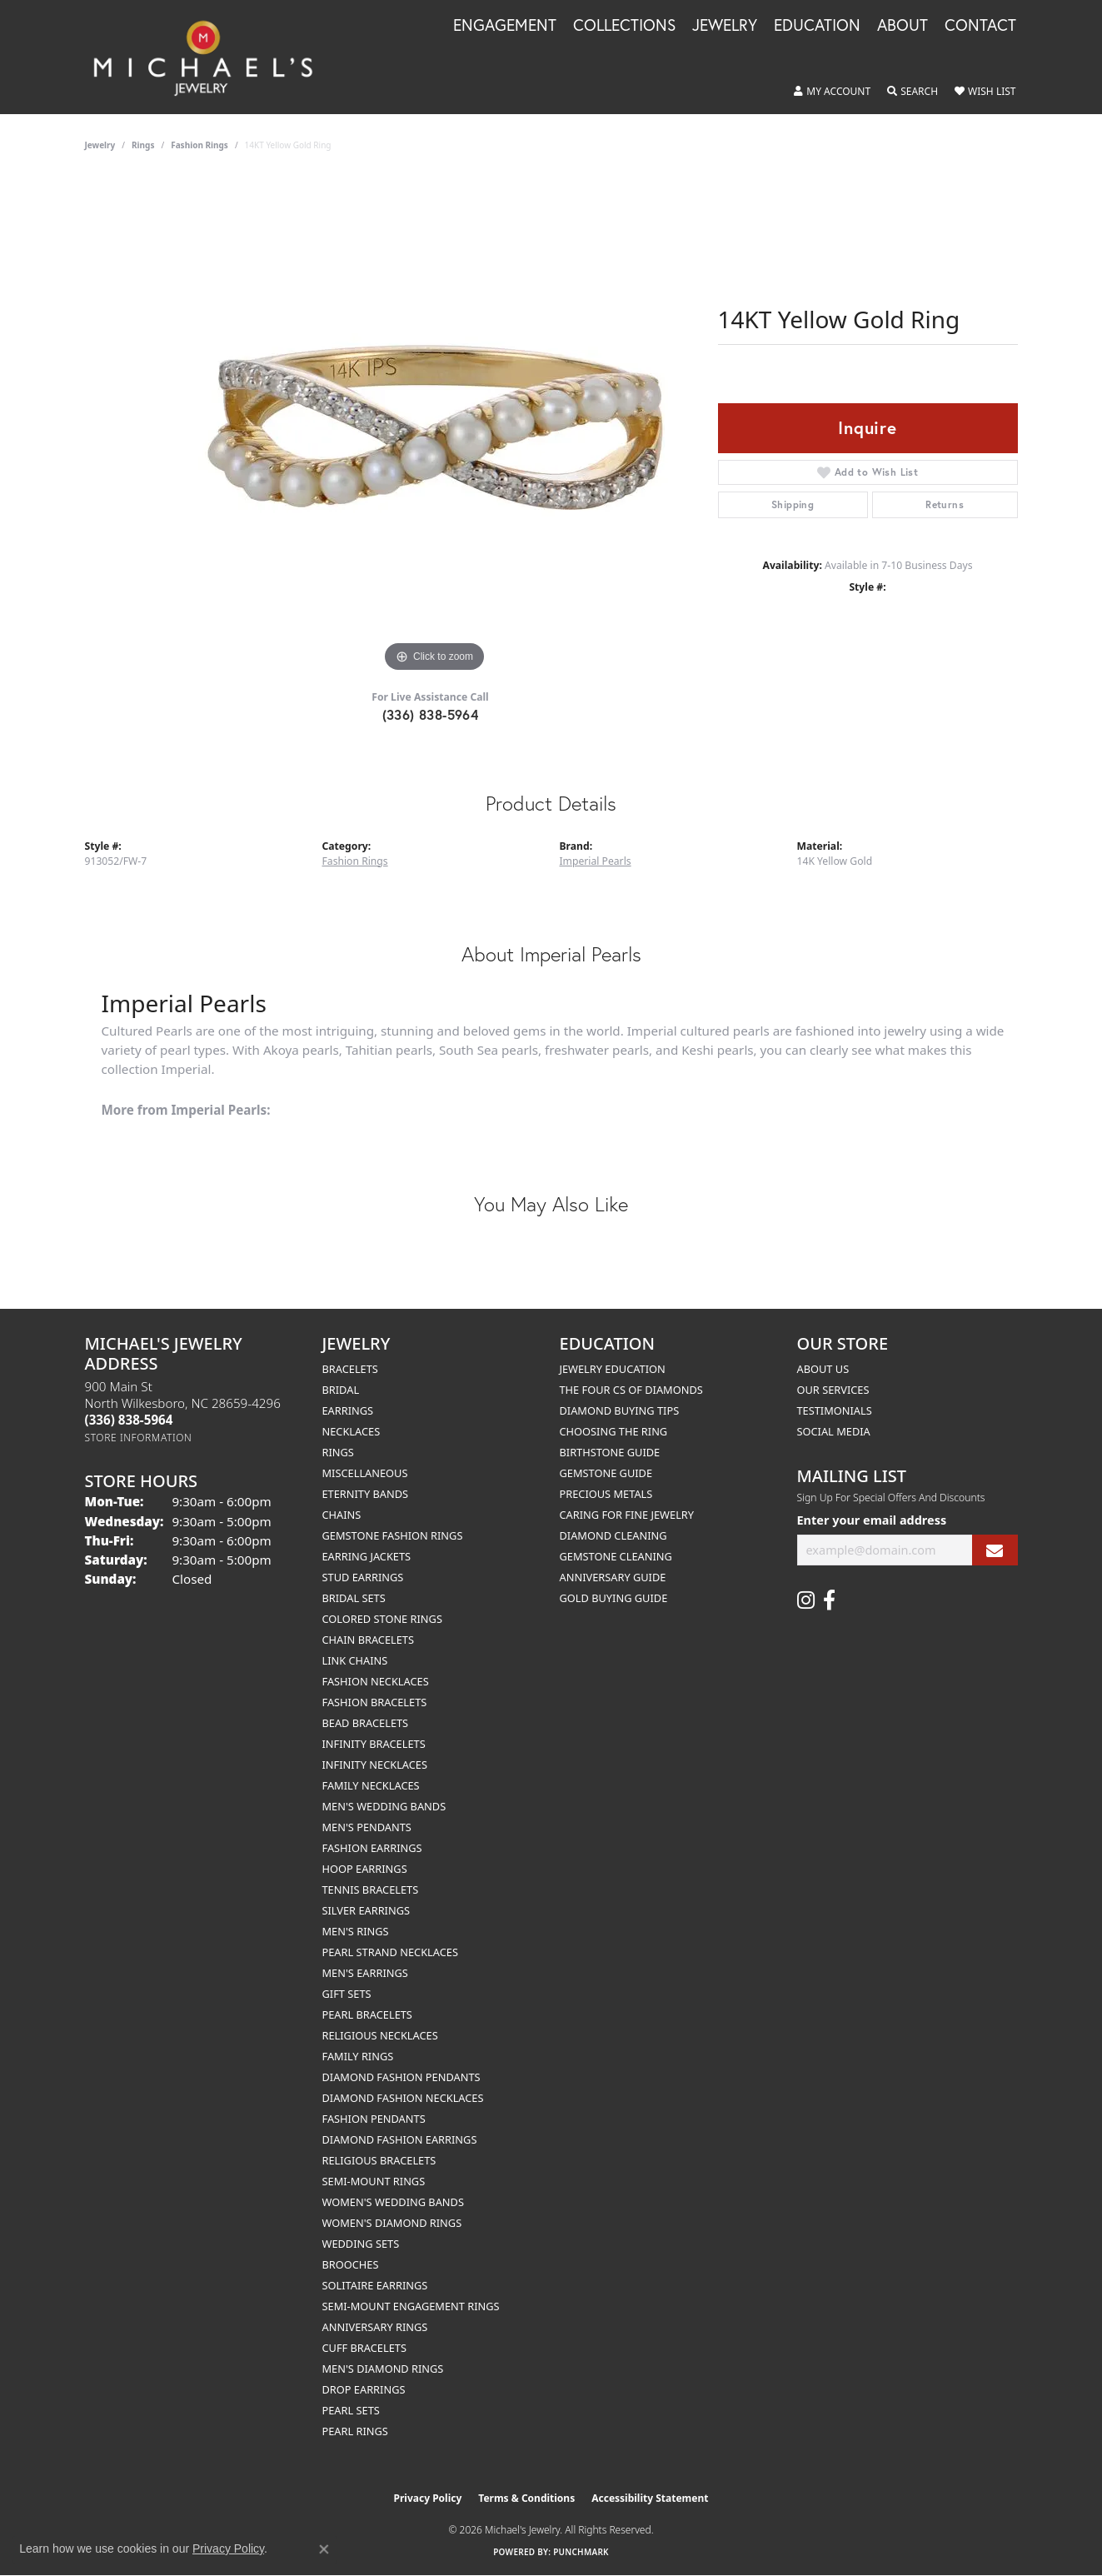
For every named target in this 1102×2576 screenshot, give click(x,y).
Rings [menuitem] (338, 1452)
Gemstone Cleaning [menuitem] (616, 1556)
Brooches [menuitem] (350, 2264)
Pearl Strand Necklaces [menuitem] (390, 1951)
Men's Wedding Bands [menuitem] (384, 1806)
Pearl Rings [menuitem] (355, 2431)
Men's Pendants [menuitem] (366, 1827)
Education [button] (817, 26)
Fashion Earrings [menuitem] (372, 1847)
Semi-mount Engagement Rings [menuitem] (411, 2306)
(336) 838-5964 (430, 714)
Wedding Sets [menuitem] (361, 2243)
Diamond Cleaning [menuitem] (613, 1535)
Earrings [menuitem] (348, 1410)
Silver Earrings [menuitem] (366, 1910)
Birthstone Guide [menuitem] (610, 1452)
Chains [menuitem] (342, 1514)
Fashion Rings (199, 145)
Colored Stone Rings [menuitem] (382, 1618)
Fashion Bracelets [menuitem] (374, 1702)
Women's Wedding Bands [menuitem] (393, 2201)
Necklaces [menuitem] (351, 1431)
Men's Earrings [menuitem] (365, 1972)
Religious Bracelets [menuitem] (379, 2160)
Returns (944, 504)
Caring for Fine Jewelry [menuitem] (627, 1514)
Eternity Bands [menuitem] (365, 1493)
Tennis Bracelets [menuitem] (370, 1889)
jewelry (100, 145)
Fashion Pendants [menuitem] (374, 2118)
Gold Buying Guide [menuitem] (614, 1597)
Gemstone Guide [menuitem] (606, 1472)
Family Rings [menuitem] (358, 2056)
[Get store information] (138, 1437)
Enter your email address (872, 1520)
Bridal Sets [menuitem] (354, 1597)
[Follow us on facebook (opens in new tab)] (829, 1600)
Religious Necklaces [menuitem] (380, 2035)
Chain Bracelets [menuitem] (368, 1639)
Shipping (792, 504)
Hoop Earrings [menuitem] (364, 1868)
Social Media (833, 1431)
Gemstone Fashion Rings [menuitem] (392, 1535)
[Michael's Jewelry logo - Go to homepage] (211, 57)
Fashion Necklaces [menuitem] (375, 1681)
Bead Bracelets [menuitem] (365, 1722)
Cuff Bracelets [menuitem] (364, 2347)
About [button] (902, 26)
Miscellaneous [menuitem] (365, 1472)
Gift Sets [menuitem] (346, 1993)
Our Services (833, 1389)
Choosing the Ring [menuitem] (614, 1431)
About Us (823, 1368)
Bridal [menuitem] (341, 1389)
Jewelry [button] (724, 26)
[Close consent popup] (324, 2549)
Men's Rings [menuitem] (355, 1931)
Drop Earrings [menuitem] (364, 2389)
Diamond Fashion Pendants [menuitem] (401, 2076)
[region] (435, 426)
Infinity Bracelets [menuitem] (374, 1743)
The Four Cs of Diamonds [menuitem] (631, 1389)
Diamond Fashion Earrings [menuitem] (399, 2139)
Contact (980, 26)
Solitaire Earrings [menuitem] (375, 2285)
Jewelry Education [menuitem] (613, 1368)
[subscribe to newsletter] (994, 1550)
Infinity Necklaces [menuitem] (375, 1764)
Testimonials (834, 1410)
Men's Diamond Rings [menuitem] (383, 2368)
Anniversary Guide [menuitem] (613, 1577)
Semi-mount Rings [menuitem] (374, 2181)
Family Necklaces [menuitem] (371, 1785)
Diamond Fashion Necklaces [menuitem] (403, 2097)
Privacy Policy (428, 2498)
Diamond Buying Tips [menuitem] (620, 1410)
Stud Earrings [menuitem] (363, 1577)
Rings (143, 145)
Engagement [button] (504, 26)
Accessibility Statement (649, 2498)
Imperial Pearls (595, 861)
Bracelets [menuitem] (350, 1368)
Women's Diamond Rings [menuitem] (392, 2222)
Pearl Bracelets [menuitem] (367, 2014)
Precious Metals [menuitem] (606, 1493)
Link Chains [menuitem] (355, 1660)
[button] (832, 91)
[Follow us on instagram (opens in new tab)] (806, 1600)
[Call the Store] (129, 1419)
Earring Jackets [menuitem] (366, 1556)
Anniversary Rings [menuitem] (375, 2326)
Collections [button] (624, 26)
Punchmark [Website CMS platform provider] (581, 2552)
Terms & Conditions (526, 2498)
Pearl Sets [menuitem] (351, 2410)
